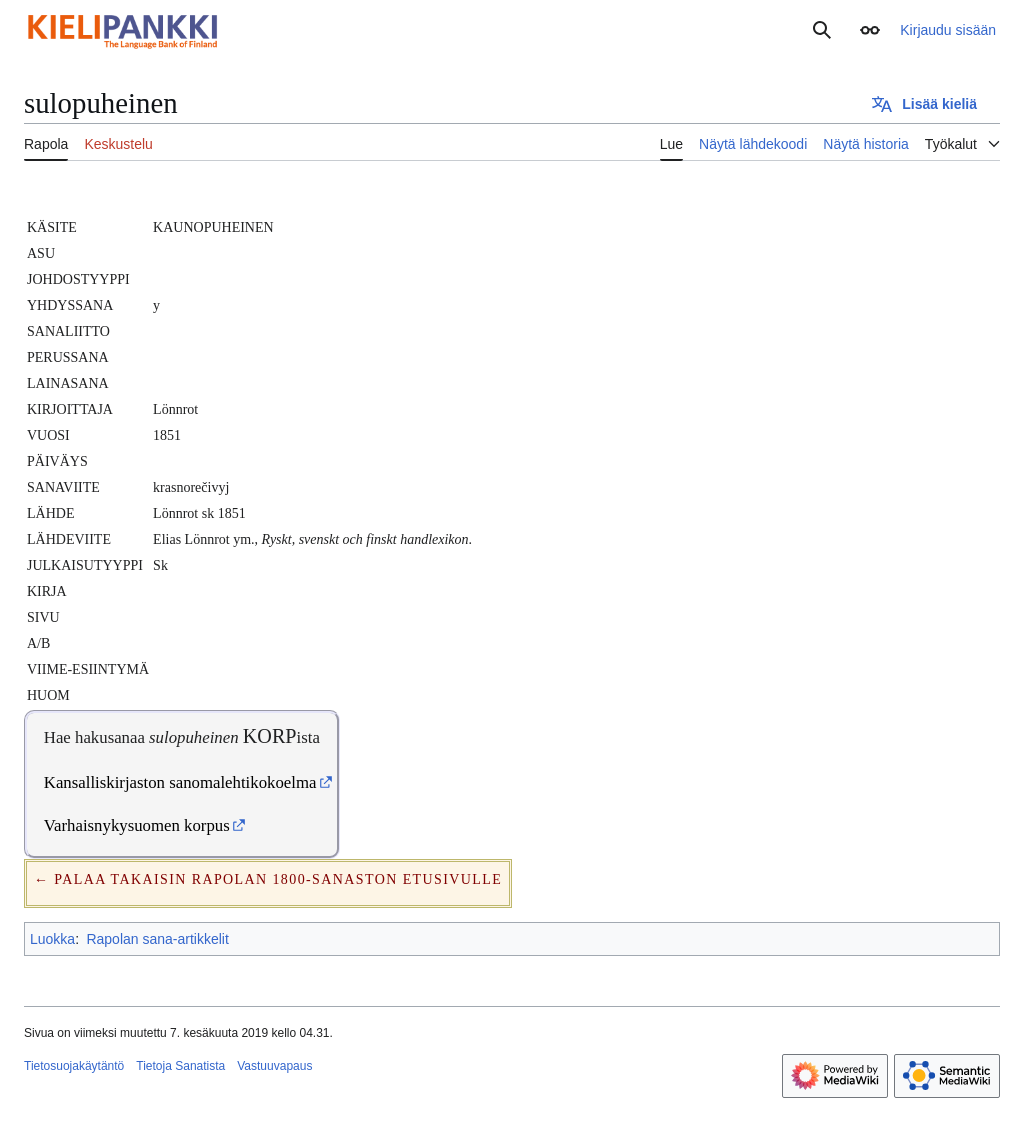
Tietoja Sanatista (180, 1066)
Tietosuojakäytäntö (74, 1066)
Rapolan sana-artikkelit (157, 939)
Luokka (52, 939)
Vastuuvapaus (274, 1066)
